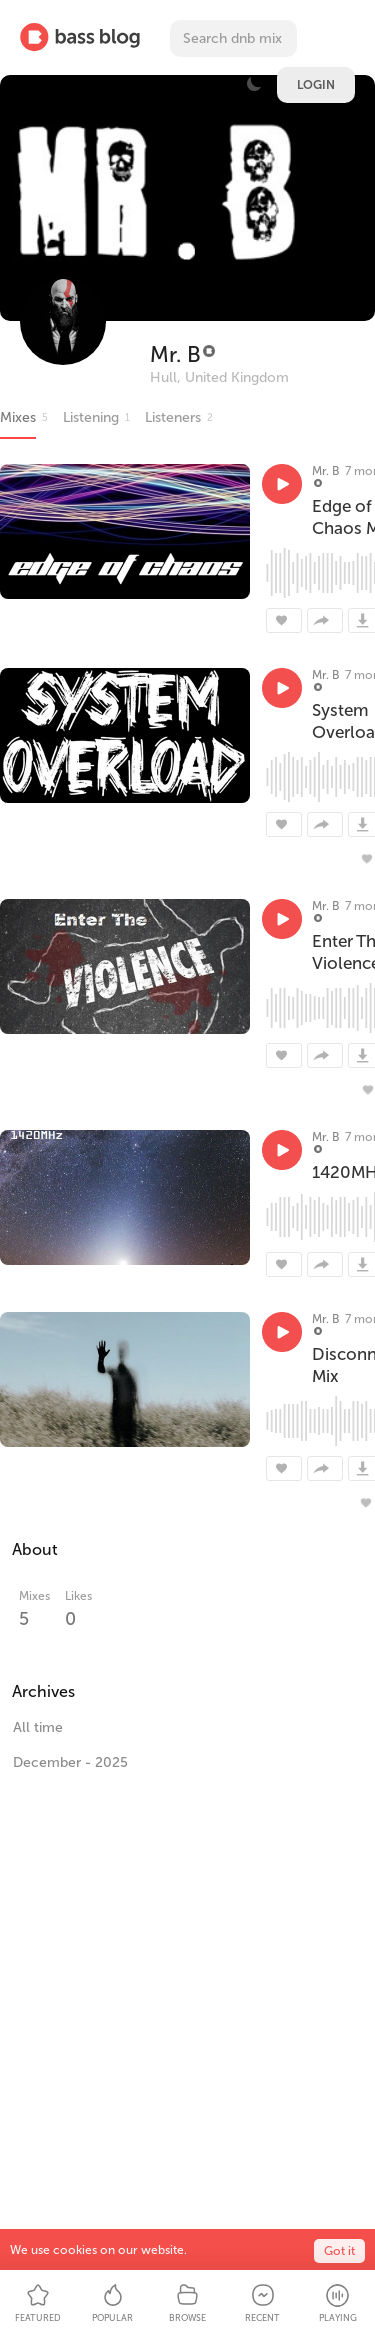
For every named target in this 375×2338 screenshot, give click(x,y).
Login (316, 85)
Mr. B (175, 354)
